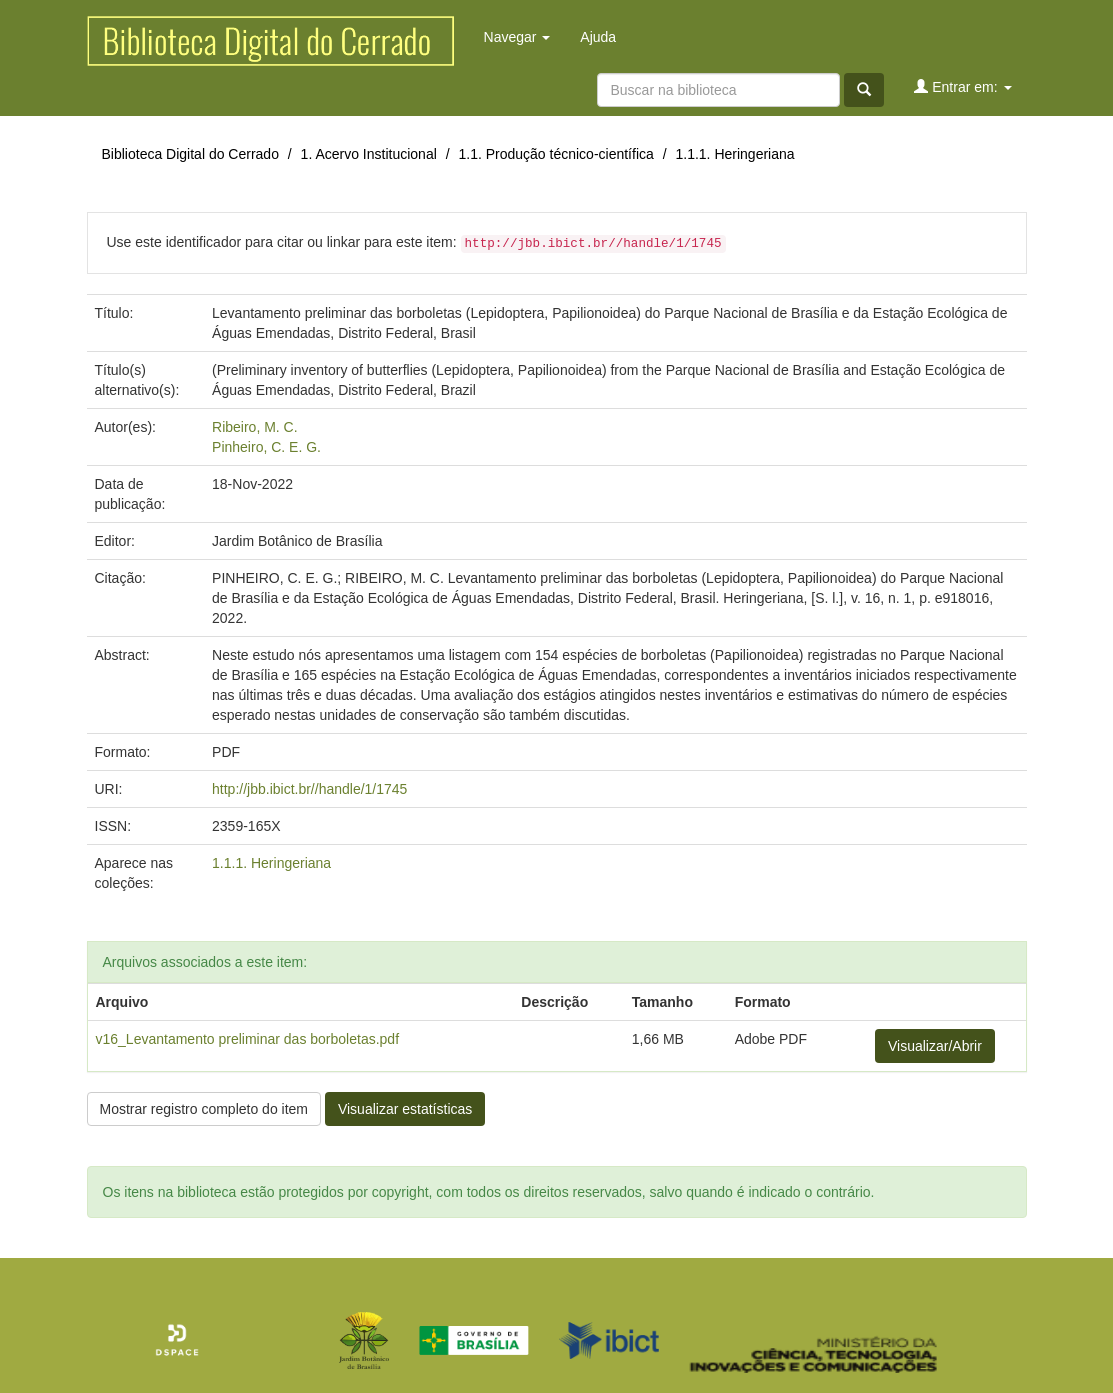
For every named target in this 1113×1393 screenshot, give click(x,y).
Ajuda (598, 37)
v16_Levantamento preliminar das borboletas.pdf (248, 1039)
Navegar (517, 37)
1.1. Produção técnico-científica (555, 154)
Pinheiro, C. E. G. (266, 447)
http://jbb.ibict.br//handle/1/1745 (309, 789)
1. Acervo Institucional (369, 154)
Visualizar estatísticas (405, 1109)
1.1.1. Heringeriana (734, 154)
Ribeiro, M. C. (255, 427)
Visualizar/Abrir (935, 1046)
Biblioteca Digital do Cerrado (190, 154)
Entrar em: (962, 86)
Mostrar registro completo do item (204, 1109)
